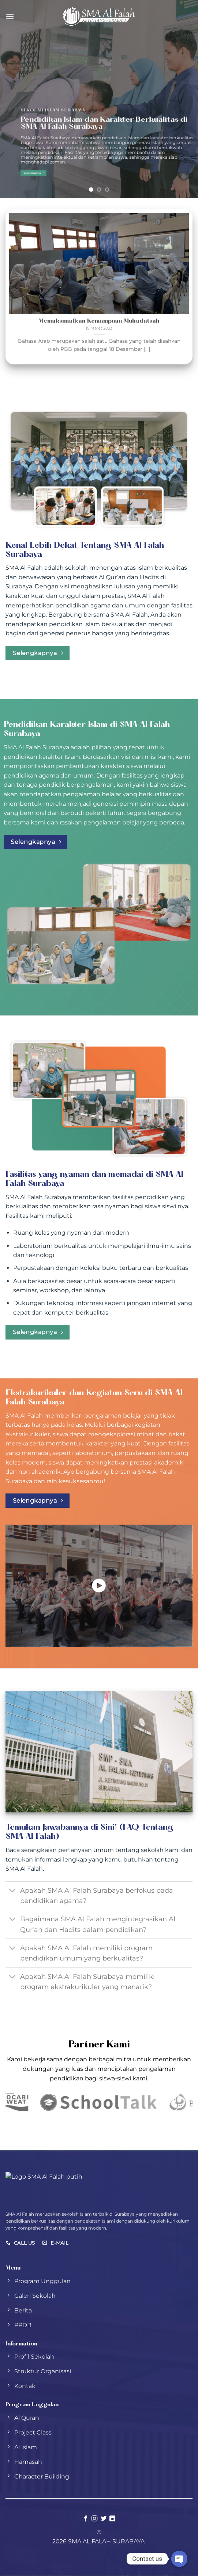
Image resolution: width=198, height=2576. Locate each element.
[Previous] (16, 287)
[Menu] (9, 16)
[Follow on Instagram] (94, 2518)
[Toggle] (12, 1891)
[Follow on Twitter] (104, 2518)
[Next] (181, 287)
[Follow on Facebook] (86, 2518)
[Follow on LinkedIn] (112, 2518)
